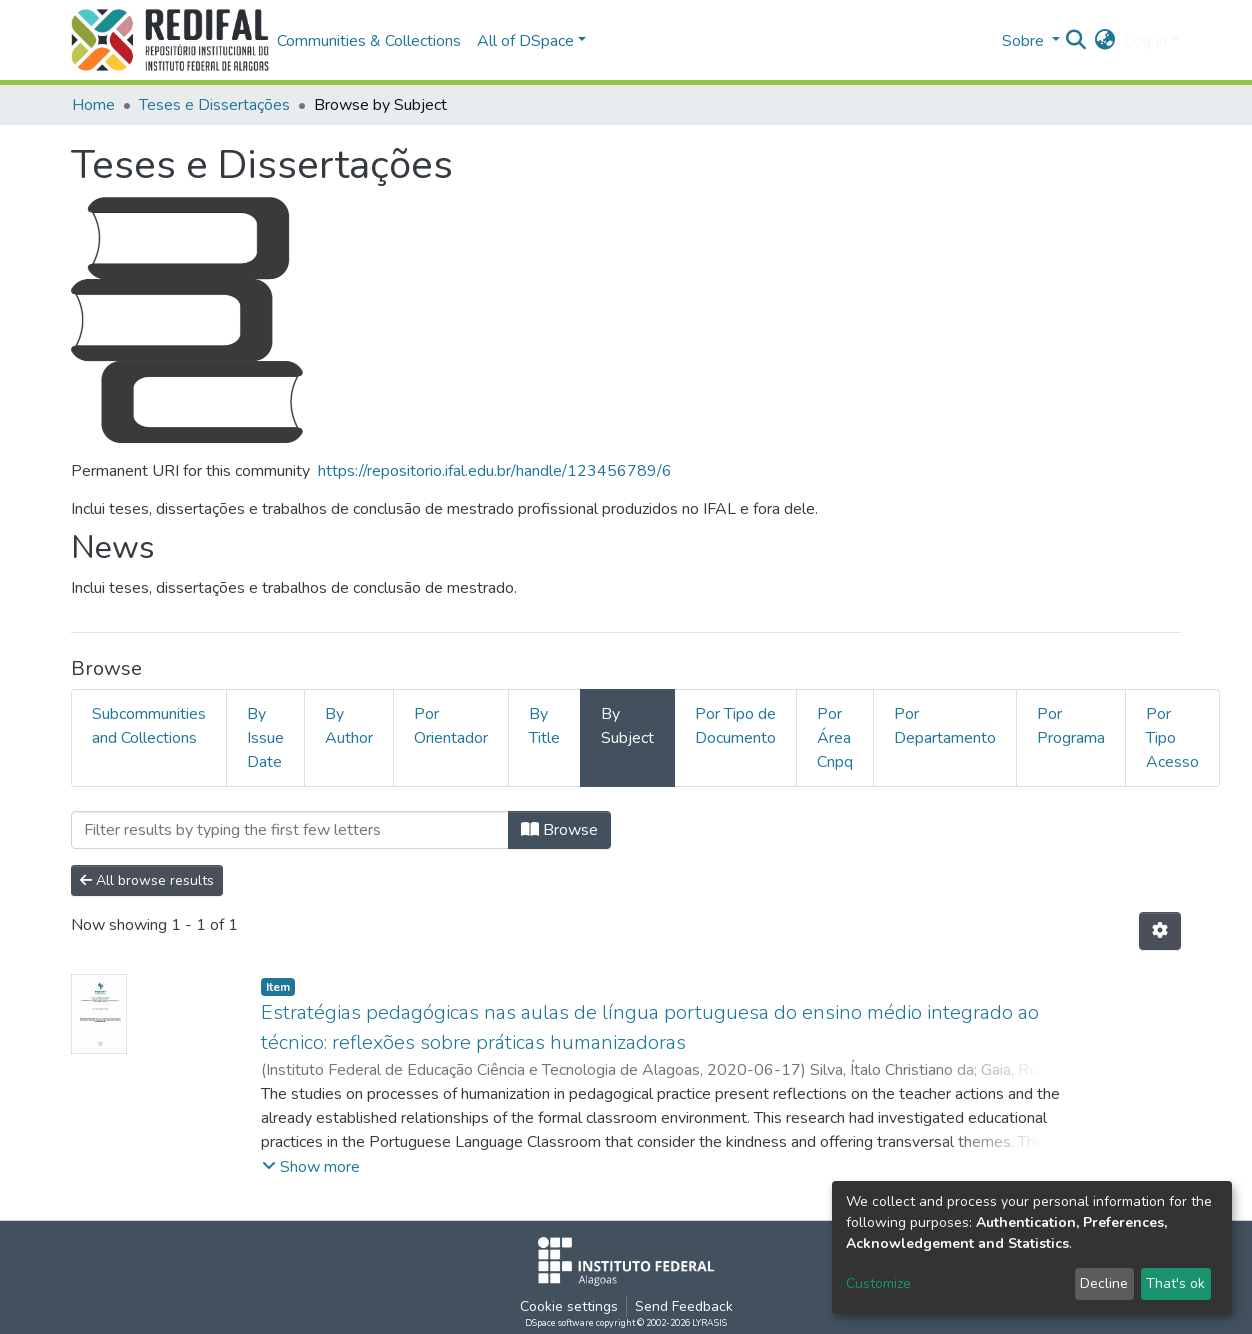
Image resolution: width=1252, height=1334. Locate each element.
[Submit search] (1076, 41)
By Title (544, 726)
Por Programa (1071, 726)
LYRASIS (709, 1323)
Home (93, 105)
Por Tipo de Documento (735, 726)
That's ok (1175, 1283)
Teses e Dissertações (214, 105)
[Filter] (290, 830)
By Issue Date (265, 738)
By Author (349, 726)
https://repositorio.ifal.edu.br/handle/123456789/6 (495, 471)
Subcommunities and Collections (149, 726)
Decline (1104, 1283)
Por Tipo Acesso (1172, 738)
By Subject (627, 726)
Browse (559, 830)
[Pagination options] (1160, 931)
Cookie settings (569, 1306)
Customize (878, 1283)
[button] (1105, 41)
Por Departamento (945, 726)
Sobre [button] (1025, 41)
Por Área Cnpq (835, 738)
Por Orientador (451, 726)
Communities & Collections (369, 41)
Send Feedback (684, 1306)
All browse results (147, 880)
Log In (1145, 41)
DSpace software (559, 1323)
